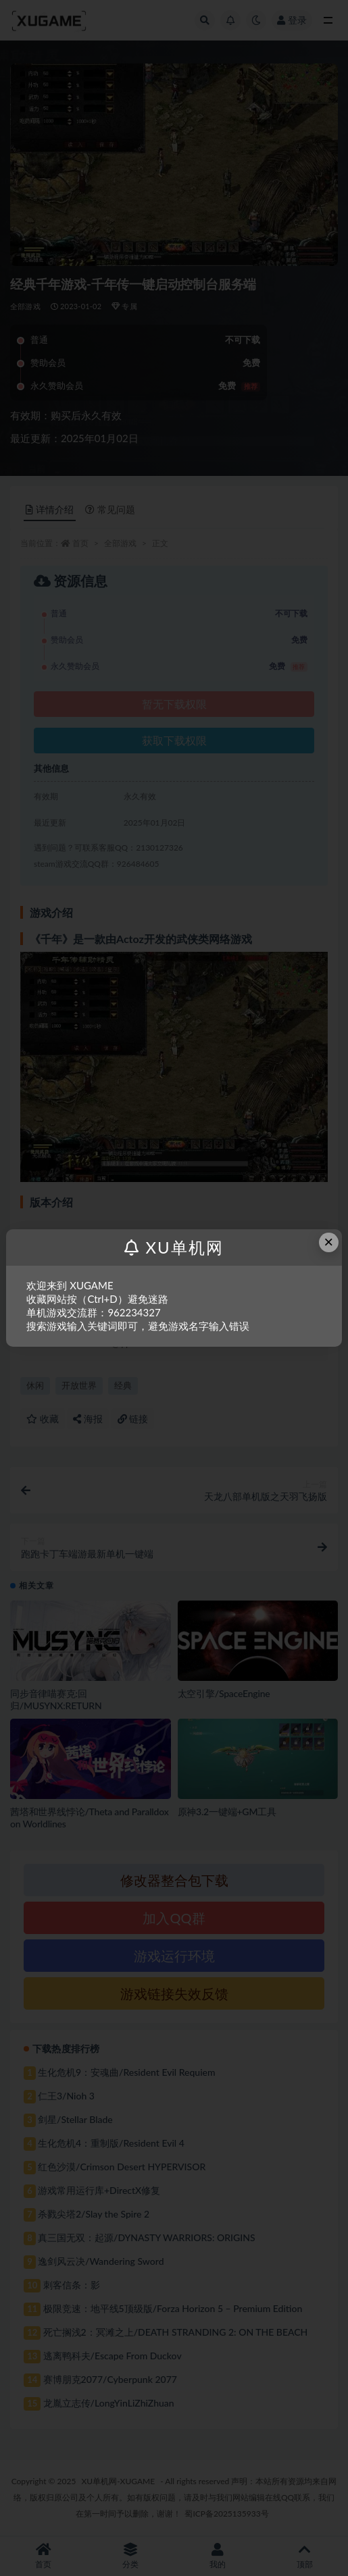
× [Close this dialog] (328, 1242)
